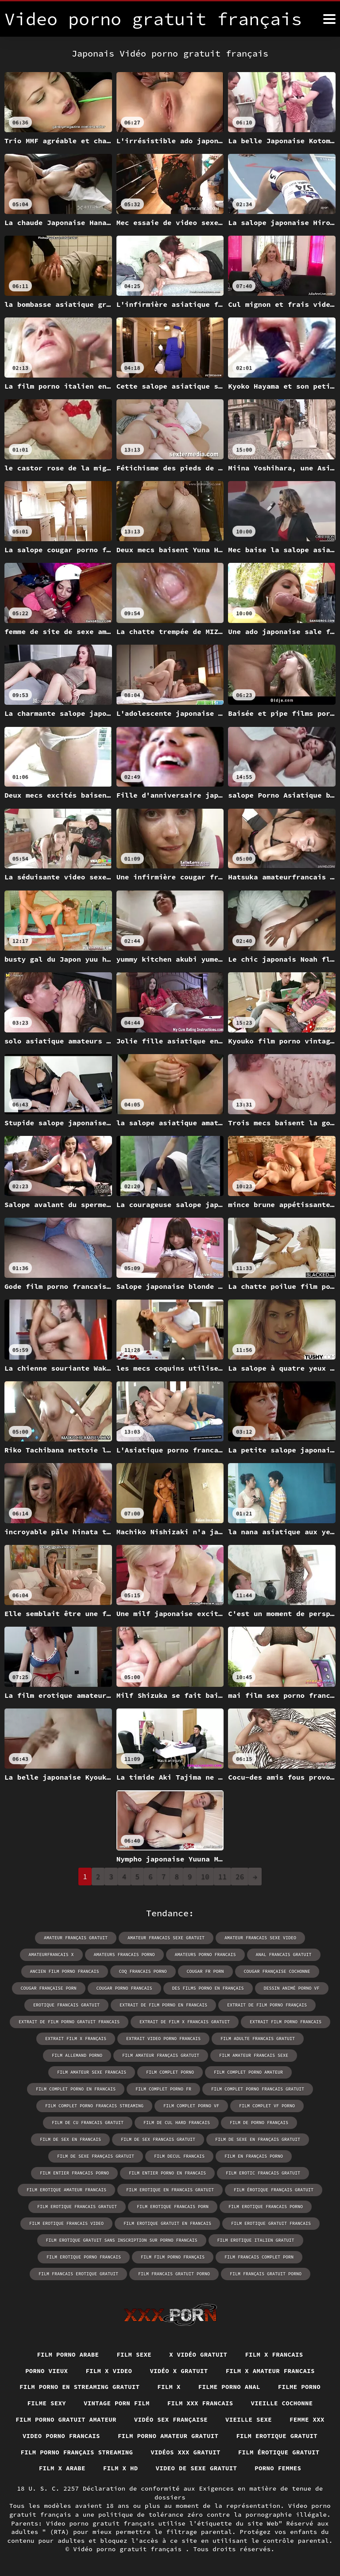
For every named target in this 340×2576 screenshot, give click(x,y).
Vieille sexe (248, 2419)
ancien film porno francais (64, 1971)
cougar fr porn (205, 1971)
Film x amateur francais (270, 2371)
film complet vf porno (267, 2106)
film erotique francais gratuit (77, 2206)
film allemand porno (77, 2055)
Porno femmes (278, 2468)
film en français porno (253, 2156)
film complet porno (170, 2072)
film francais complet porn (259, 2257)
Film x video (108, 2371)
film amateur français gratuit (160, 2055)
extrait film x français (75, 2038)
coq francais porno (143, 1971)
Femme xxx (307, 2419)
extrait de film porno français (267, 2005)
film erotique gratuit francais (271, 2223)
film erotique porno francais (83, 2257)
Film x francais (274, 2354)
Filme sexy (46, 2403)
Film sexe (133, 2354)
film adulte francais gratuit (257, 2038)
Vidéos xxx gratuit (185, 2452)
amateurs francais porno (124, 1954)
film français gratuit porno (265, 2274)
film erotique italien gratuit (255, 2240)
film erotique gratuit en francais (167, 2223)
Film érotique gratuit (279, 2452)
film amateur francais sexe (253, 2055)
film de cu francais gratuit (88, 2122)
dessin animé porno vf (292, 1988)
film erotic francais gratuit (263, 2173)
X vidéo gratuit (198, 2354)
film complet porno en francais (76, 2089)
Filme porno (299, 2387)
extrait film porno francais (285, 2022)
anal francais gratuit (284, 1954)
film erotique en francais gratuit (170, 2190)
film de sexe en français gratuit (257, 2139)
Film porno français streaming (77, 2452)
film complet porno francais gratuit (257, 2089)
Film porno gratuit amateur (65, 2419)
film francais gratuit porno (174, 2274)
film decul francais (179, 2156)
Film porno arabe (68, 2354)
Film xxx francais (200, 2403)
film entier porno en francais (167, 2173)
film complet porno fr (163, 2089)
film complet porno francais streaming (94, 2106)
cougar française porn (49, 1988)
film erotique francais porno (265, 2206)
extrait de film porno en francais (163, 2005)
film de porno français (259, 2122)
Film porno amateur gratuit (168, 2436)
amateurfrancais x (51, 1954)
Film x (169, 2387)
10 (205, 1876)
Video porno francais (61, 2436)
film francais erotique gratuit (78, 2274)
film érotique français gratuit (273, 2190)
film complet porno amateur (248, 2072)
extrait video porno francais (163, 2038)
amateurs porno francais (205, 1954)
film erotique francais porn (173, 2206)
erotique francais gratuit (66, 2005)
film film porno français (173, 2257)
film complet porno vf (191, 2106)
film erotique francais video (66, 2223)
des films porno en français (208, 1988)
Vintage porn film (117, 2403)
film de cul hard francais (176, 2122)
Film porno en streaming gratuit (79, 2387)
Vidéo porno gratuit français (129, 2549)
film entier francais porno (74, 2173)
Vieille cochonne (282, 2403)
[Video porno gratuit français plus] (329, 19)
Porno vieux (46, 2371)
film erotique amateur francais (66, 2190)
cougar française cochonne (277, 1971)
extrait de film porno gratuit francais (69, 2022)
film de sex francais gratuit (158, 2139)
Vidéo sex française (171, 2419)
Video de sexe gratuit (196, 2468)
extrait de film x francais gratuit (184, 2022)
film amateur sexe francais (91, 2072)
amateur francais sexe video (260, 1938)
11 (222, 1876)
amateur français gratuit (76, 1938)
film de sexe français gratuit (95, 2156)
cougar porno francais (124, 1988)
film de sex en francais (70, 2139)
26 (240, 1876)
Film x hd (120, 2468)
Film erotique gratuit (276, 2436)
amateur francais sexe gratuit (166, 1938)
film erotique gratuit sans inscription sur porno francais (121, 2240)
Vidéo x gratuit (179, 2371)
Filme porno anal (229, 2387)
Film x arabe (62, 2468)
